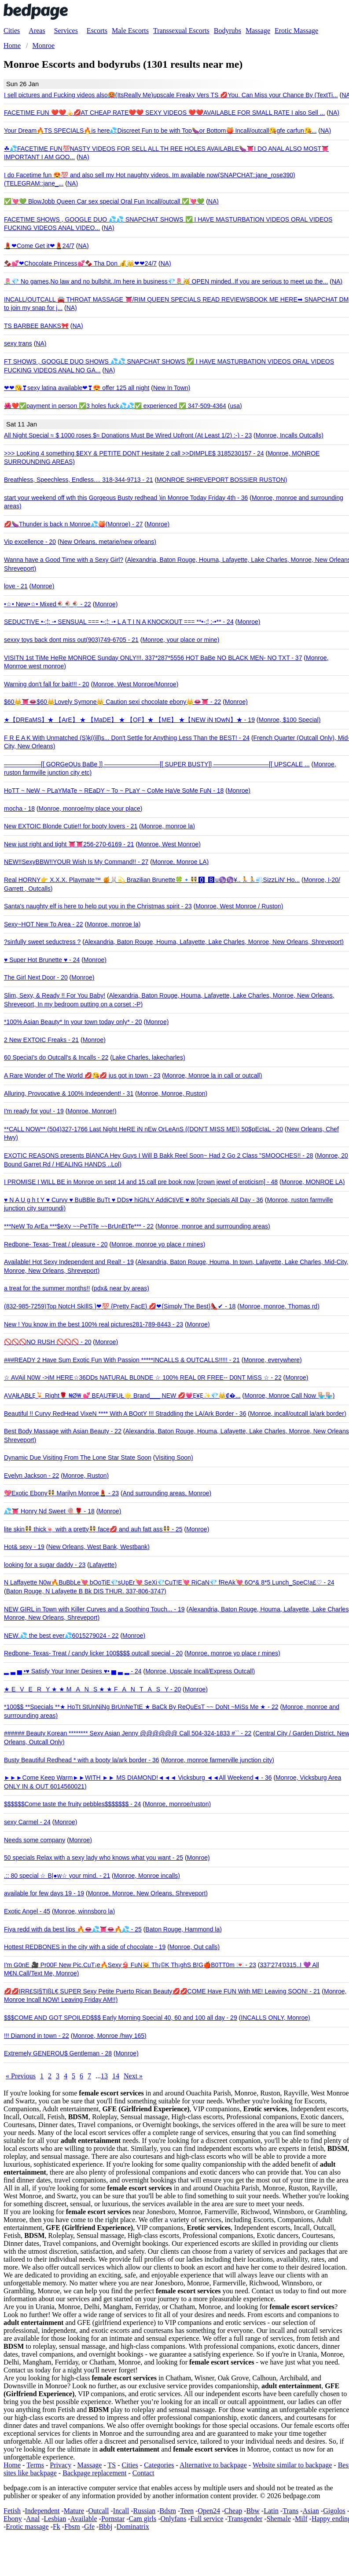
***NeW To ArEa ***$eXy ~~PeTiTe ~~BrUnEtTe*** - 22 (79, 1226)
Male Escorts (130, 30)
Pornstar (113, 2518)
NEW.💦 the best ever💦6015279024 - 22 (61, 1635)
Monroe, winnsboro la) (84, 1911)
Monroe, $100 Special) (290, 719)
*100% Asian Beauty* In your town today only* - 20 (73, 1021)
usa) (236, 405)
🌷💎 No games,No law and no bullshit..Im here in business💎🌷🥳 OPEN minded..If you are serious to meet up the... (166, 281)
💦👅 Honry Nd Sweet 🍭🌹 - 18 (49, 1511)
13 (104, 2076)
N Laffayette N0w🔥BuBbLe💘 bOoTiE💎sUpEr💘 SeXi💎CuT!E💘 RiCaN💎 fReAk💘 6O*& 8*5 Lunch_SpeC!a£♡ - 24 (169, 1582)
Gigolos (334, 2510)
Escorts (97, 30)
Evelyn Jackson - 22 (31, 1475)
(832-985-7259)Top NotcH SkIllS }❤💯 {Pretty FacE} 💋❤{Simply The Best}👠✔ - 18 (119, 1306)
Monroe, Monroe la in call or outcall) (213, 1075)
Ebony (13, 2518)
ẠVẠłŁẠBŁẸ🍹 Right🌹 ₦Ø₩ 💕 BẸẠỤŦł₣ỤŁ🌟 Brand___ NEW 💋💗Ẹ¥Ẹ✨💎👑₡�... (122, 1395)
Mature (74, 2510)
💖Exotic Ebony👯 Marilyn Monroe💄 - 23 (61, 1493)
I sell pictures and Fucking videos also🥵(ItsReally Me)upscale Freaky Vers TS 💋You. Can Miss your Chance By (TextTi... (171, 94)
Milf (301, 2518)
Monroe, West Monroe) (169, 844)
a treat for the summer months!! (47, 1288)
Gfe (89, 2526)
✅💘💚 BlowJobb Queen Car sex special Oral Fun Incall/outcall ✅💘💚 (104, 201)
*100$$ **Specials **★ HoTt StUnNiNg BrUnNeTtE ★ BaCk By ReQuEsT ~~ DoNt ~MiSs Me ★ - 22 (141, 1706)
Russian (144, 2510)
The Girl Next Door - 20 (36, 977)
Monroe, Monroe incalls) (147, 1875)
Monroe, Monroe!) (91, 1111)
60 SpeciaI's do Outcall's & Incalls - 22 (56, 1057)
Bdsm (168, 2510)
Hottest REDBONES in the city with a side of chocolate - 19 (84, 1946)
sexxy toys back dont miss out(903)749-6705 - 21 (71, 639)
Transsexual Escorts (181, 30)
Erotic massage (27, 2526)
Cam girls (143, 2518)
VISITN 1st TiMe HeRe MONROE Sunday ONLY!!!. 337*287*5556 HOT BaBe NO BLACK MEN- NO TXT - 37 (153, 657)
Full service (207, 2518)
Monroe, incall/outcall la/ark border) (298, 1413)
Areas (37, 30)
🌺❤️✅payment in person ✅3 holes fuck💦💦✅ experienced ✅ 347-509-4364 (115, 405)
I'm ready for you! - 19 (34, 1111)
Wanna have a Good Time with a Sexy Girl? (63, 559)
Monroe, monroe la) (168, 826)
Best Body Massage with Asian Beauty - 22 (62, 1431)
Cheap (233, 2510)
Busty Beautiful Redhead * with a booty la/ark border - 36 (81, 1759)
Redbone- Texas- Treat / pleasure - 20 (56, 1244)
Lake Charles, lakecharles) (148, 1057)
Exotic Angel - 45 (27, 1911)
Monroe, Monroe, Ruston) (172, 1093)
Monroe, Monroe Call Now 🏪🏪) (289, 1395)
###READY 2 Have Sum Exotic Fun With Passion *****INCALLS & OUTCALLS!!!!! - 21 (122, 1359)
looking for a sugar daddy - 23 (44, 1564)
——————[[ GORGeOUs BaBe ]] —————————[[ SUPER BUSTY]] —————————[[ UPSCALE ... (157, 764)
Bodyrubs (227, 30)
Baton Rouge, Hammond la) (183, 1929)
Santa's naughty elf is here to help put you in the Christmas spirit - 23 (98, 906)
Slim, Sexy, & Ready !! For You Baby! (54, 995)
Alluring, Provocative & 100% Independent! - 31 (68, 1093)
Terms (35, 2465)
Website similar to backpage (292, 2465)
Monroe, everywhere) (272, 1359)
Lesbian (55, 2518)
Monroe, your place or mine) (180, 639)
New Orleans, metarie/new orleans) (108, 541)
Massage (258, 30)
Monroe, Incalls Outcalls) (289, 435)
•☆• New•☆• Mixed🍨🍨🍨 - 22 (47, 604)
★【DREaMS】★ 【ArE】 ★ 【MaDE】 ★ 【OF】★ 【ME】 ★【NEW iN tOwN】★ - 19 (129, 719)
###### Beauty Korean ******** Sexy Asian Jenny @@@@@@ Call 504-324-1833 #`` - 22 (127, 1733)
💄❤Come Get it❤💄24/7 (39, 245)
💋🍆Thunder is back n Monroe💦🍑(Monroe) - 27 (73, 524)
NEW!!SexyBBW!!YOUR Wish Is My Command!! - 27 (76, 861)
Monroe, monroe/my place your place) (91, 808)
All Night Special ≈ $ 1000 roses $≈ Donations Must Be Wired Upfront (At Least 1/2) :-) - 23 (128, 435)
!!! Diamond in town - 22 (36, 2035)
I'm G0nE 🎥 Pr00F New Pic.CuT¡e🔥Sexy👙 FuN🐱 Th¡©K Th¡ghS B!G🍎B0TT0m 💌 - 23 (130, 1964)
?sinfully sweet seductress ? (42, 941)
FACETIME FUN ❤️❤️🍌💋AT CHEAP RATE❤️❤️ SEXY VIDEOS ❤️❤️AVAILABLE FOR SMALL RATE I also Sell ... (164, 112)
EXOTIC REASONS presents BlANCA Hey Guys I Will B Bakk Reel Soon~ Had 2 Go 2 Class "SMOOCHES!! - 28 (158, 1155)
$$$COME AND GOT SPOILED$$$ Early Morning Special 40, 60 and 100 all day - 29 (120, 2017)
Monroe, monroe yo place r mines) (158, 1244)
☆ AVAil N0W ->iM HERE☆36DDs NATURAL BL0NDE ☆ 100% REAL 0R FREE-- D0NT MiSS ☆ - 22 (143, 1377)
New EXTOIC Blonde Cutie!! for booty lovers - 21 (70, 826)
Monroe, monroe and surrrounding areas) (214, 1226)
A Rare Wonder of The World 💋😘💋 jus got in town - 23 (82, 1075)
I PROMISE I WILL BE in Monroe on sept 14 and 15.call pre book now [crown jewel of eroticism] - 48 (141, 1181)
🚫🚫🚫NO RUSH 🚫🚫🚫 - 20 (47, 1341)
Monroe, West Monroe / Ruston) (239, 906)
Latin (271, 2510)
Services (66, 30)
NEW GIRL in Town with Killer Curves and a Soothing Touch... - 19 (94, 1609)
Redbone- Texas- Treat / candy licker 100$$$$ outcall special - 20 (93, 1653)
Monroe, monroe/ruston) (178, 1803)
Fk (56, 2526)
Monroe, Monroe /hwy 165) (109, 2035)
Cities (12, 30)
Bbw (253, 2510)
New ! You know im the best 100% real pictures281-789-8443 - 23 (93, 1324)
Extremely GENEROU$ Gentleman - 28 (58, 2053)
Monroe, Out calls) (194, 1946)
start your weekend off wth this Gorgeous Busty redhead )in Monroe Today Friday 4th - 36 (126, 497)
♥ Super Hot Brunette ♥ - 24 (42, 959)
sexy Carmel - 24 (27, 1821)
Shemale (279, 2518)
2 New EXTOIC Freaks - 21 (41, 1039)
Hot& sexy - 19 (24, 1546)
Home (12, 2465)
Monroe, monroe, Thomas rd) (279, 1306)
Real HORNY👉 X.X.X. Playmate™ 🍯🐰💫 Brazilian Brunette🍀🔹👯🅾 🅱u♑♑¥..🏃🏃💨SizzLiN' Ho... (152, 879)
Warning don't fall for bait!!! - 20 (46, 684)
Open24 (209, 2510)
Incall (121, 2510)
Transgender (245, 2518)
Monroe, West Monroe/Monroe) (135, 684)
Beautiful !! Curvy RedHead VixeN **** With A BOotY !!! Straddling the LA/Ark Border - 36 (125, 1413)
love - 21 (16, 586)
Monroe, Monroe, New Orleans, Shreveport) (148, 1893)
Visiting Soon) (174, 1457)
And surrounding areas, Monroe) (167, 1493)
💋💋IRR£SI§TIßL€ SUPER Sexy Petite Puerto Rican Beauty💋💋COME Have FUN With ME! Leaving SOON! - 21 (162, 1991)
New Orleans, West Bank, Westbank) (99, 1546)
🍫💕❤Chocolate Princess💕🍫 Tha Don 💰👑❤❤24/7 (80, 263)
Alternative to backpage (213, 2465)
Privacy (60, 2465)
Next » (133, 2076)
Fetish (12, 2510)
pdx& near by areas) (121, 1288)
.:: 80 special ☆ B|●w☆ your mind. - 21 (57, 1875)
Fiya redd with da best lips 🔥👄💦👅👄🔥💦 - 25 (73, 1929)
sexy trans (18, 343)
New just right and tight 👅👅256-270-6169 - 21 (69, 844)
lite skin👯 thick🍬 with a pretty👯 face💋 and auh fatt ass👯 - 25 (93, 1529)
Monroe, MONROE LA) (313, 1181)
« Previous (21, 2076)
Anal (33, 2518)
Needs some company (34, 1840)
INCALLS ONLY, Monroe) (275, 2017)
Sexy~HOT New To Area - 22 (43, 924)
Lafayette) (103, 1564)
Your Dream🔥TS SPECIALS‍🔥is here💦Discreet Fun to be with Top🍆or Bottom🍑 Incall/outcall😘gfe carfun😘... (160, 130)
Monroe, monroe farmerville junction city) (218, 1759)
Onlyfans (174, 2518)
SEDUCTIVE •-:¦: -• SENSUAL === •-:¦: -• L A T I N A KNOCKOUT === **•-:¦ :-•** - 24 (119, 621)
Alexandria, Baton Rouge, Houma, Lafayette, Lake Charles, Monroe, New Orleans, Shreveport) (214, 941)
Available (83, 2518)
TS (111, 2465)
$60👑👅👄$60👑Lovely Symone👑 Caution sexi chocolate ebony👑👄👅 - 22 (112, 701)
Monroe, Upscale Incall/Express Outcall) (200, 1671)
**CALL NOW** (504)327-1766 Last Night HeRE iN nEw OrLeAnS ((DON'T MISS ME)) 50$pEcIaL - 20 (143, 1129)
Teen (187, 2510)
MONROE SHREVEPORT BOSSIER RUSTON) (222, 479)
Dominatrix (133, 2526)
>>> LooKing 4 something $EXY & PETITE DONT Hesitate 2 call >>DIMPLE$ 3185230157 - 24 (134, 453)
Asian (310, 2510)
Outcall (98, 2510)
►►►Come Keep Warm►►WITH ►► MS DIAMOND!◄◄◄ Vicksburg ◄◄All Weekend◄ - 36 (138, 1777)
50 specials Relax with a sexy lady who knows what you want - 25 (93, 1857)
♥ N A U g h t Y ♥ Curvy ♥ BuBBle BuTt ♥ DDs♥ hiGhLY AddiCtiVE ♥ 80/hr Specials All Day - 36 (133, 1199)
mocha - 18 (19, 808)
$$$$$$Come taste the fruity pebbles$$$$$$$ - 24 (72, 1803)
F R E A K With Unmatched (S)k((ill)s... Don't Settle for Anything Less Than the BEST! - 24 (127, 737)
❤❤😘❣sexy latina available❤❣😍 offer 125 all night (76, 387)
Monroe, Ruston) (86, 1475)
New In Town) (172, 387)
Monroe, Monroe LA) (180, 861)
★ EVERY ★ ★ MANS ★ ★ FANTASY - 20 (92, 1689)
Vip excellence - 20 (30, 541)
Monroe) (158, 524)
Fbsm (72, 2526)
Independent (42, 2510)
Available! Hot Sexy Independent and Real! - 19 (69, 1261)
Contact (143, 2473)
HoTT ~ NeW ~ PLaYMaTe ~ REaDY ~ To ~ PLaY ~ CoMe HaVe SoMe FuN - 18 (114, 790)
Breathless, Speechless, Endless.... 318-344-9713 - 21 (78, 479)
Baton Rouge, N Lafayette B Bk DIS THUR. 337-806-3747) (86, 1591)
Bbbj (105, 2526)
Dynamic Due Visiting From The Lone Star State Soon (77, 1457)
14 (115, 2076)
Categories (159, 2465)
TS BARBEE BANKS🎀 (36, 325)
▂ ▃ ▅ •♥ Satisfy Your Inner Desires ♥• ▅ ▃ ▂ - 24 (73, 1671)
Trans (290, 2510)
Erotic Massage (296, 30)
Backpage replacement (94, 2473)
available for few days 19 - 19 (44, 1893)
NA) (334, 112)
